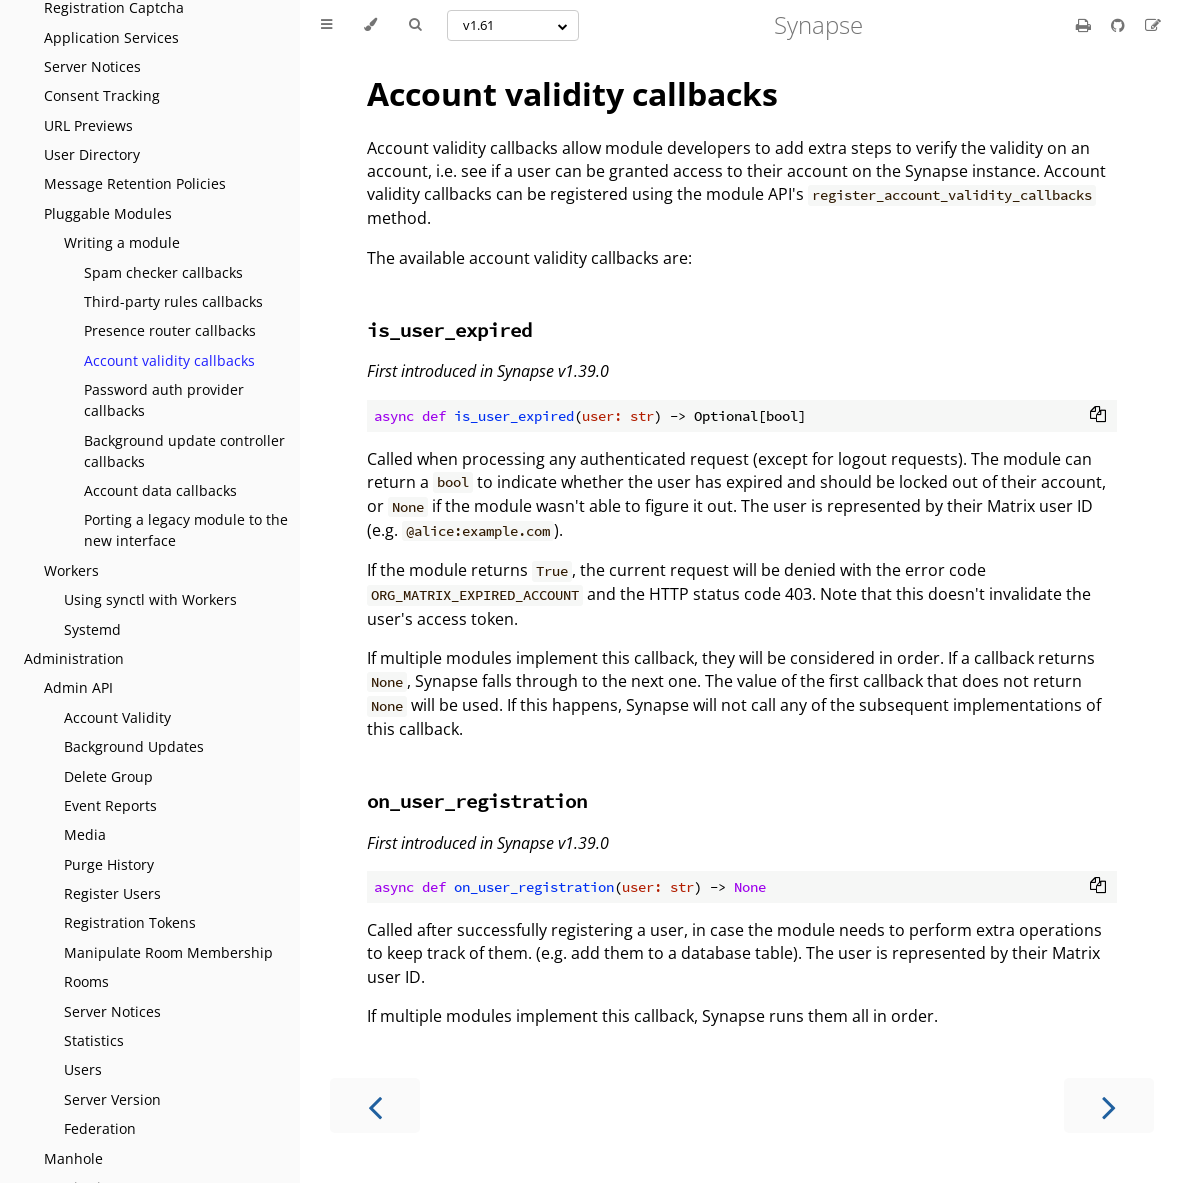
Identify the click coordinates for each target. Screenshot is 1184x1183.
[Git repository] (1120, 25)
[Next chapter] (1109, 1105)
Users (83, 1069)
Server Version (112, 1099)
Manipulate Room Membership (168, 952)
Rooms (86, 981)
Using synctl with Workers (150, 599)
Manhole (73, 1158)
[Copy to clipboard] (1098, 416)
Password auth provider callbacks (164, 400)
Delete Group (108, 776)
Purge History (109, 864)
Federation (100, 1128)
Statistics (94, 1040)
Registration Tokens (130, 922)
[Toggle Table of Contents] (326, 25)
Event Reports (110, 805)
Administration (74, 658)
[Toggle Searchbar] (415, 25)
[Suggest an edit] (1153, 25)
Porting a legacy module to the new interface (186, 530)
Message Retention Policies (135, 183)
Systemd (92, 629)
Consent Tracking (102, 95)
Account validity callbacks (169, 360)
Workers (71, 570)
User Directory (92, 154)
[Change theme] (370, 25)
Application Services (111, 37)
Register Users (112, 893)
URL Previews (88, 125)
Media (85, 834)
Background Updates (134, 746)
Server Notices (92, 66)
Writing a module (122, 242)
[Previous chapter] (375, 1105)
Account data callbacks (160, 490)
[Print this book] (1085, 25)
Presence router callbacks (170, 330)
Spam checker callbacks (163, 272)
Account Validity (117, 717)
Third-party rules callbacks (173, 301)
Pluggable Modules (108, 213)
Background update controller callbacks (184, 451)
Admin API (78, 687)
